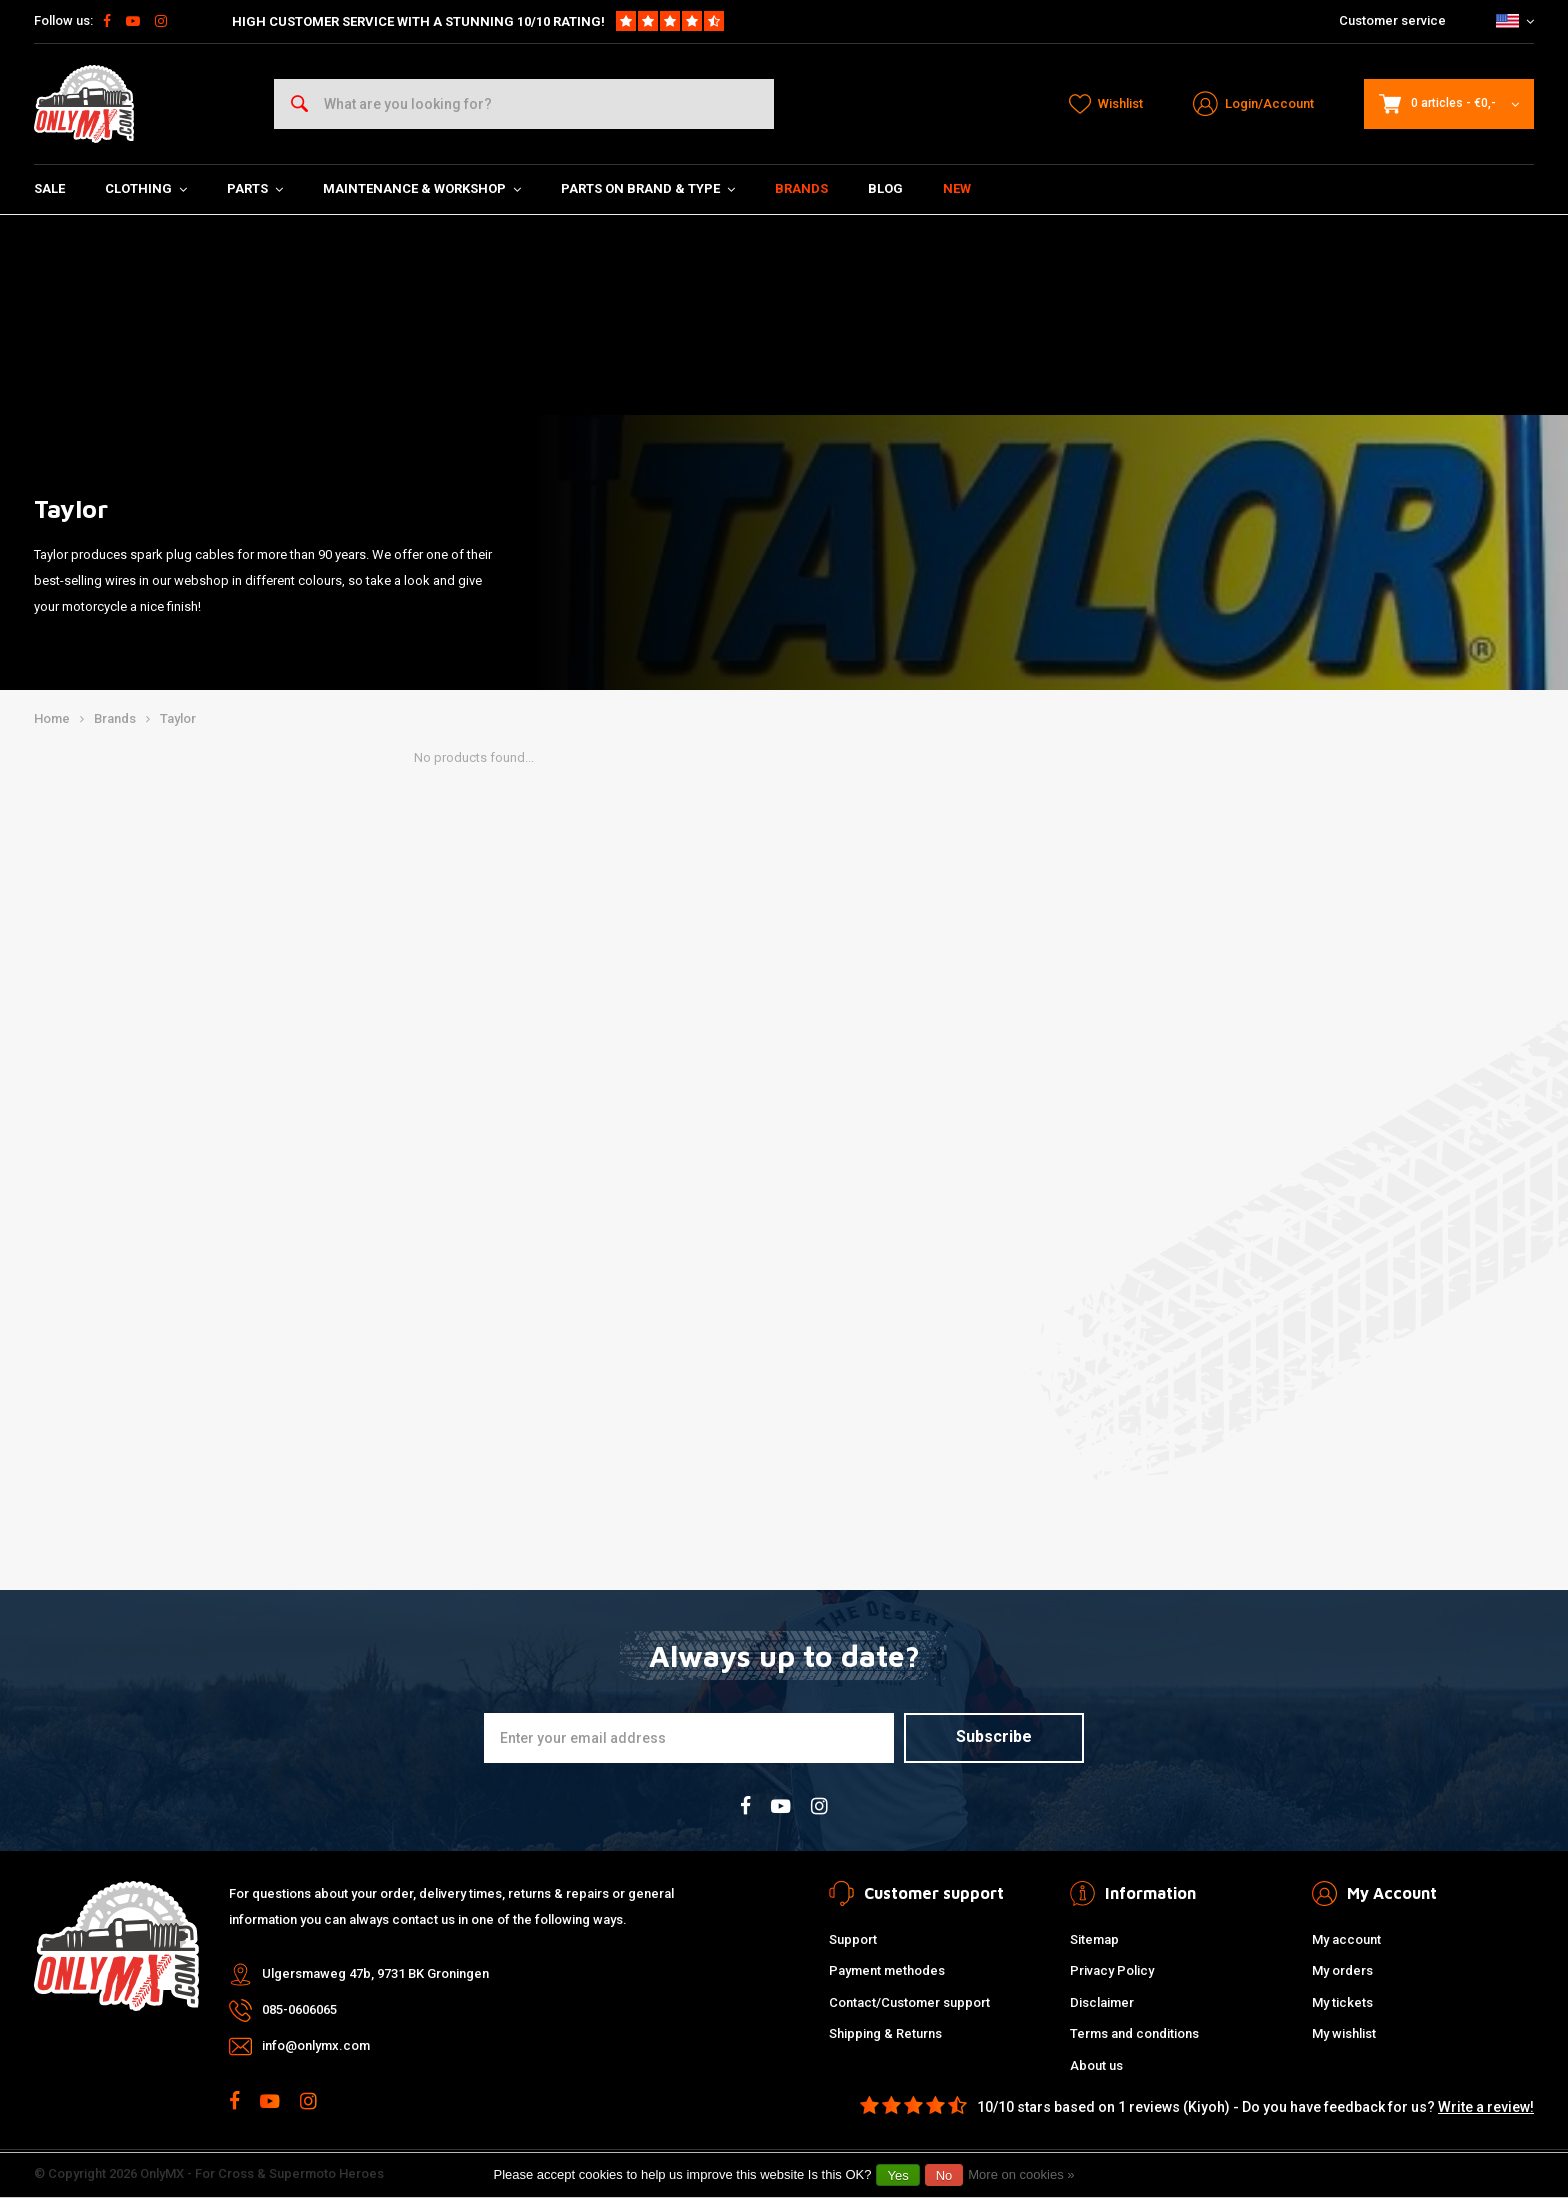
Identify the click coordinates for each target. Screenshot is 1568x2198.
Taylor (178, 718)
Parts (255, 188)
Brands (801, 188)
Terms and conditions (1134, 2033)
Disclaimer (1102, 2002)
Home (52, 718)
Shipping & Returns (885, 2033)
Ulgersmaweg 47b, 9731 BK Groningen (375, 1973)
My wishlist (1344, 2033)
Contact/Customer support (909, 2002)
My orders (1342, 1970)
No (944, 2175)
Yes (897, 2175)
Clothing (146, 188)
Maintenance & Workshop (422, 188)
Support (853, 1939)
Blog (885, 188)
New (957, 188)
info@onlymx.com (316, 2045)
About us (1096, 2065)
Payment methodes (887, 1970)
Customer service (1392, 20)
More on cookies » (1021, 2174)
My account (1346, 1939)
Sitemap (1094, 1939)
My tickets (1342, 2002)
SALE (49, 188)
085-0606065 (299, 2009)
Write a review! (1486, 2107)
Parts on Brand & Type (648, 188)
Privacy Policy (1112, 1970)
